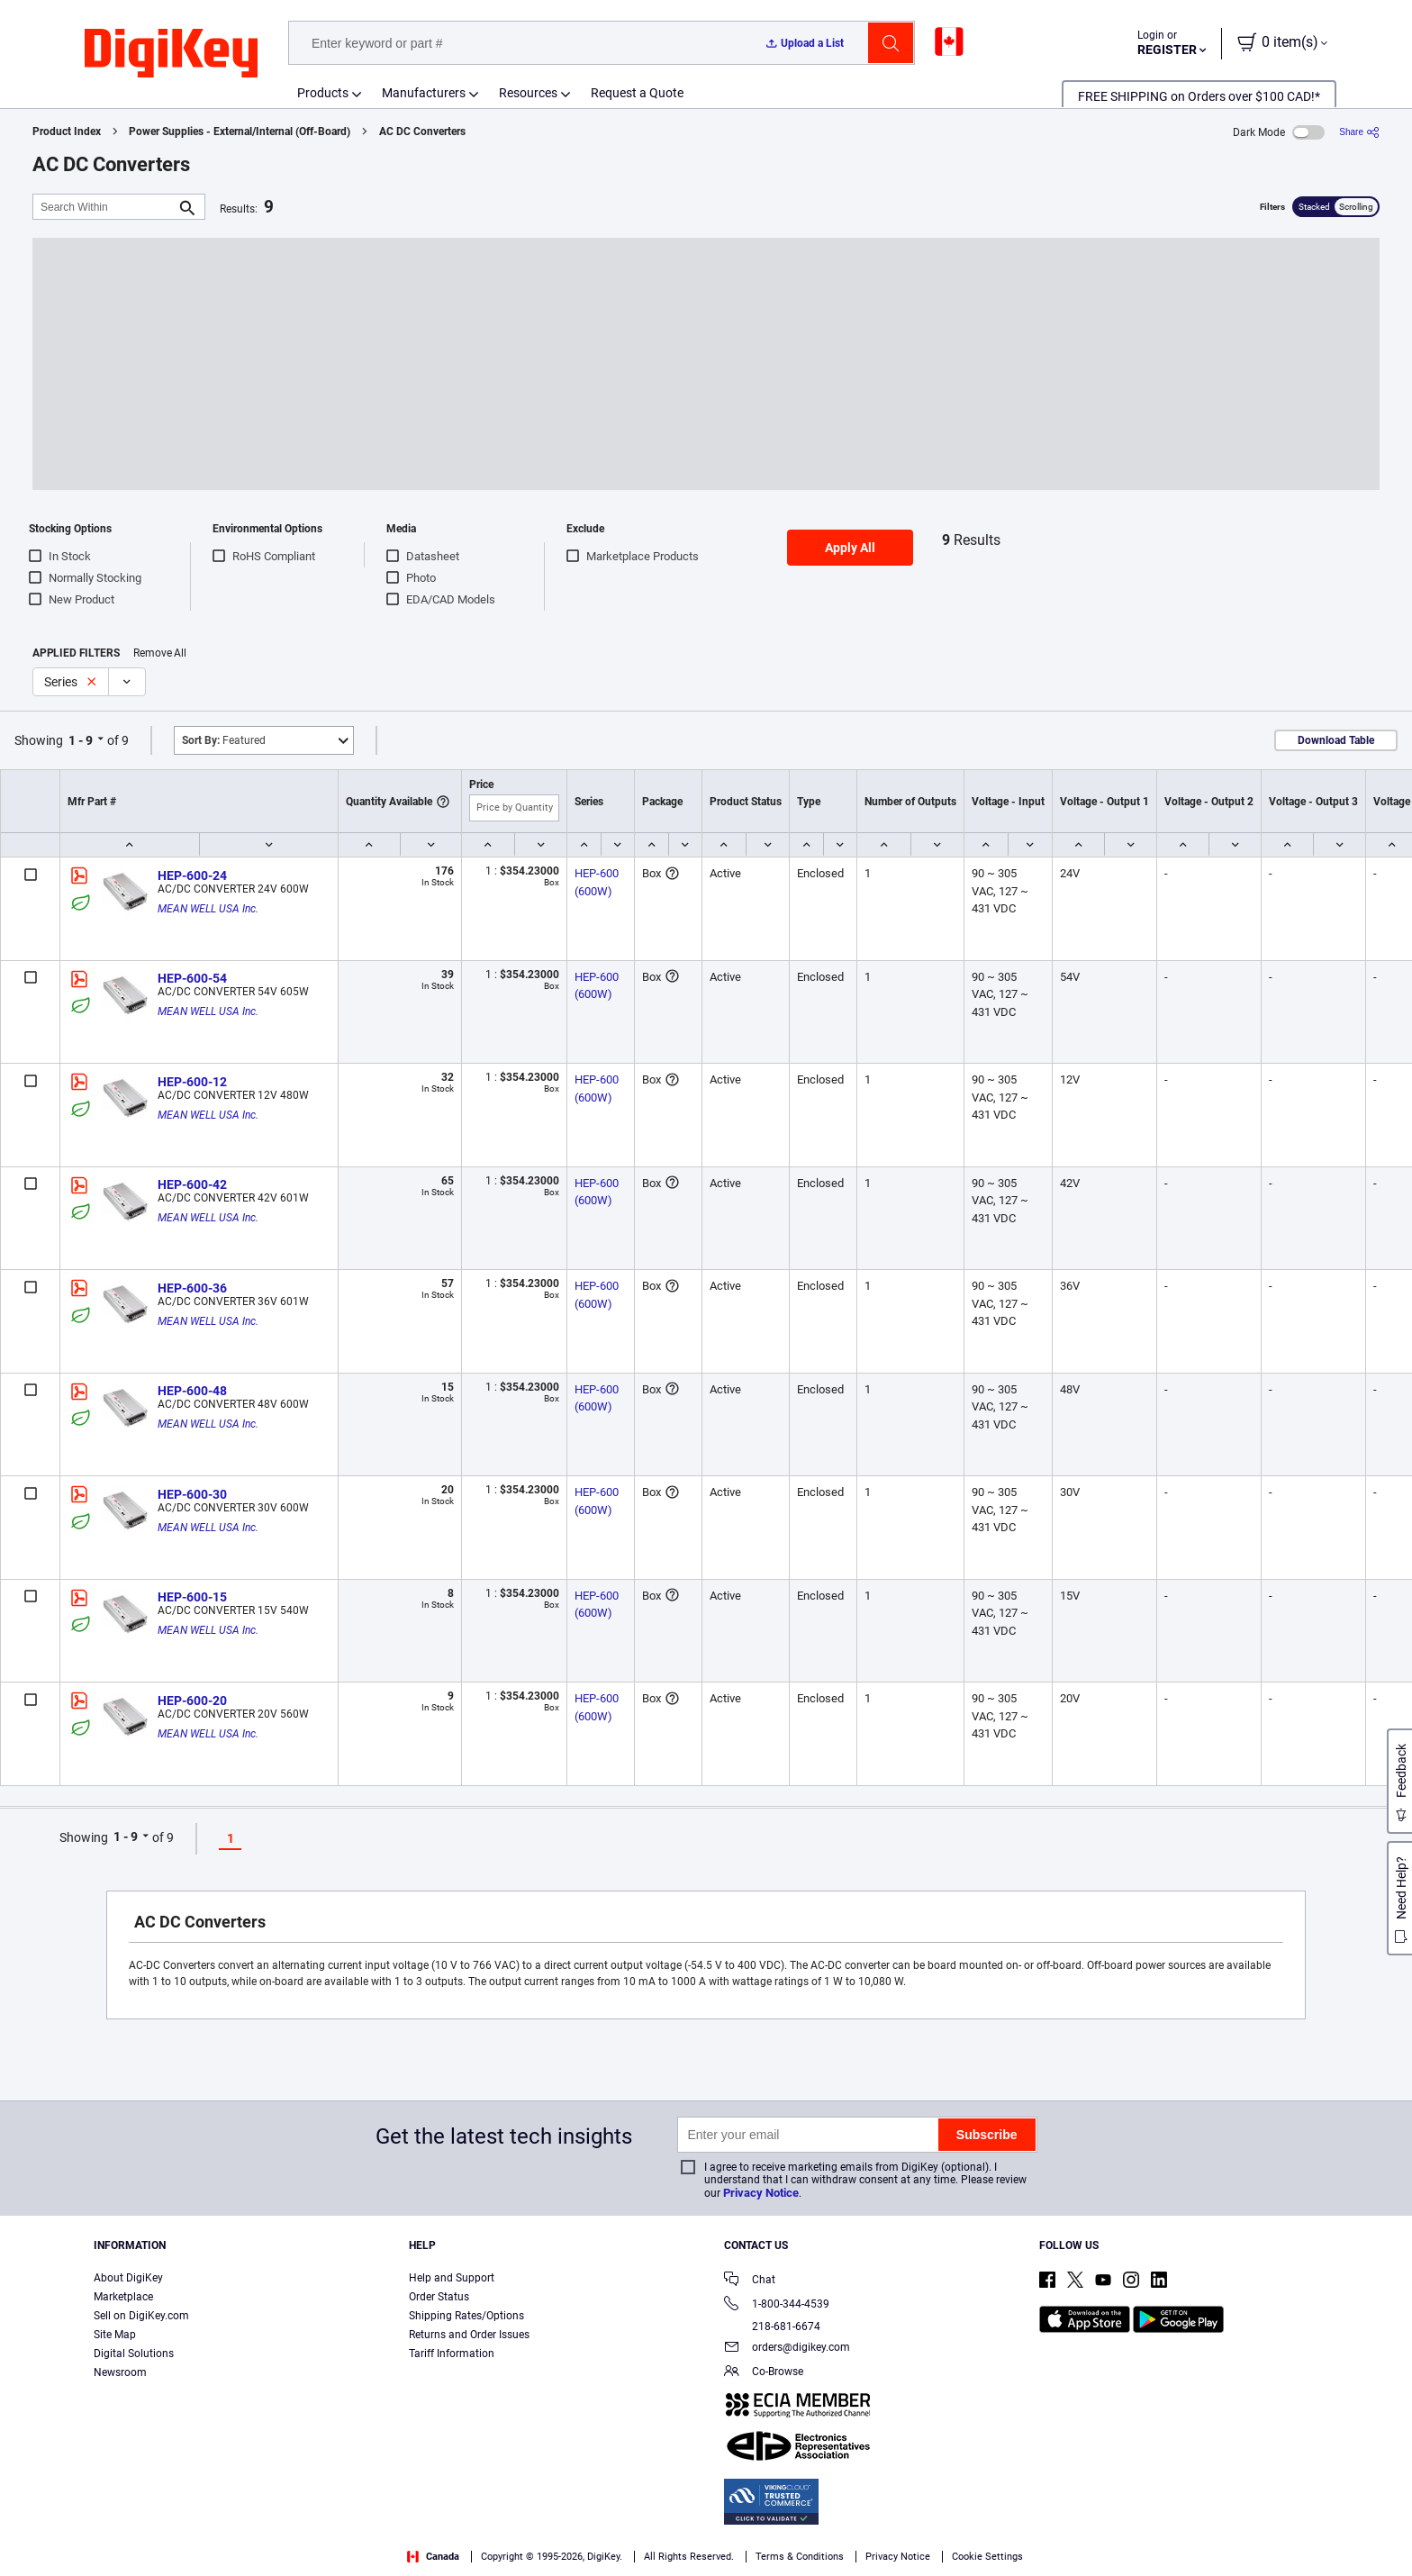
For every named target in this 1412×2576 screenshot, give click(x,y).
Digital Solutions (134, 2353)
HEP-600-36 (192, 1288)
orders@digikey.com (787, 2348)
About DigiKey (128, 2278)
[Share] (1359, 131)
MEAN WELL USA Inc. (208, 909)
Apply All (850, 547)
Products (322, 93)
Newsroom (120, 2372)
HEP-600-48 (192, 1390)
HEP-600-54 (192, 978)
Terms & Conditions (81, 2557)
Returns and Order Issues (469, 2334)
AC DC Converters (422, 131)
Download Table (1336, 740)
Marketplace (123, 2296)
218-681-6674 (772, 2326)
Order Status (439, 2296)
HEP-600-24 (192, 875)
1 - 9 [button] (80, 740)
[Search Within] (104, 207)
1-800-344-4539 (776, 2305)
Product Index (66, 131)
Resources (528, 93)
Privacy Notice (761, 2193)
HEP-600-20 (192, 1700)
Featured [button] (224, 740)
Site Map (115, 2334)
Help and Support (451, 2278)
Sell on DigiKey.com (141, 2315)
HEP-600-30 (192, 1494)
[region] (706, 2536)
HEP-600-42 (192, 1184)
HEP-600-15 (192, 1597)
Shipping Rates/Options (466, 2315)
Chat (749, 2281)
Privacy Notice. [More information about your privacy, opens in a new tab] (193, 2557)
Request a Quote (637, 93)
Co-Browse (763, 2372)
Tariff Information (451, 2353)
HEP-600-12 (192, 1082)
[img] (171, 54)
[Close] (1383, 2534)
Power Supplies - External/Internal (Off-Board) (239, 131)
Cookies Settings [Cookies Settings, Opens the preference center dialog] (1081, 2536)
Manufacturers (424, 93)
